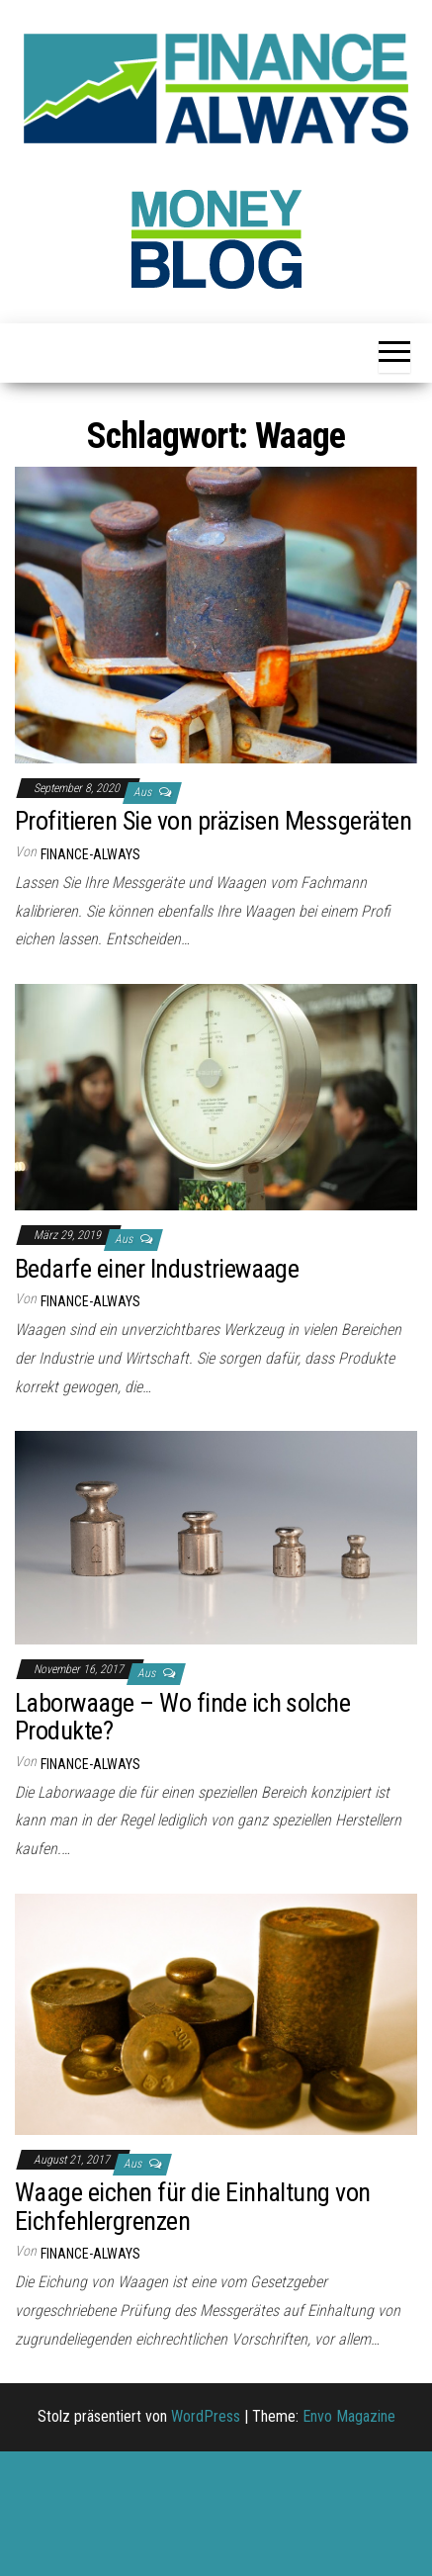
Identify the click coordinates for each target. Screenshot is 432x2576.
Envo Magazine (348, 2416)
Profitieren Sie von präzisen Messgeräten (213, 821)
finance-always (90, 854)
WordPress (205, 2416)
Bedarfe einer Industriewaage (157, 1269)
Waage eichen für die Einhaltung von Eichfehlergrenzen (193, 2206)
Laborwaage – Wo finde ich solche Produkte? (182, 1717)
